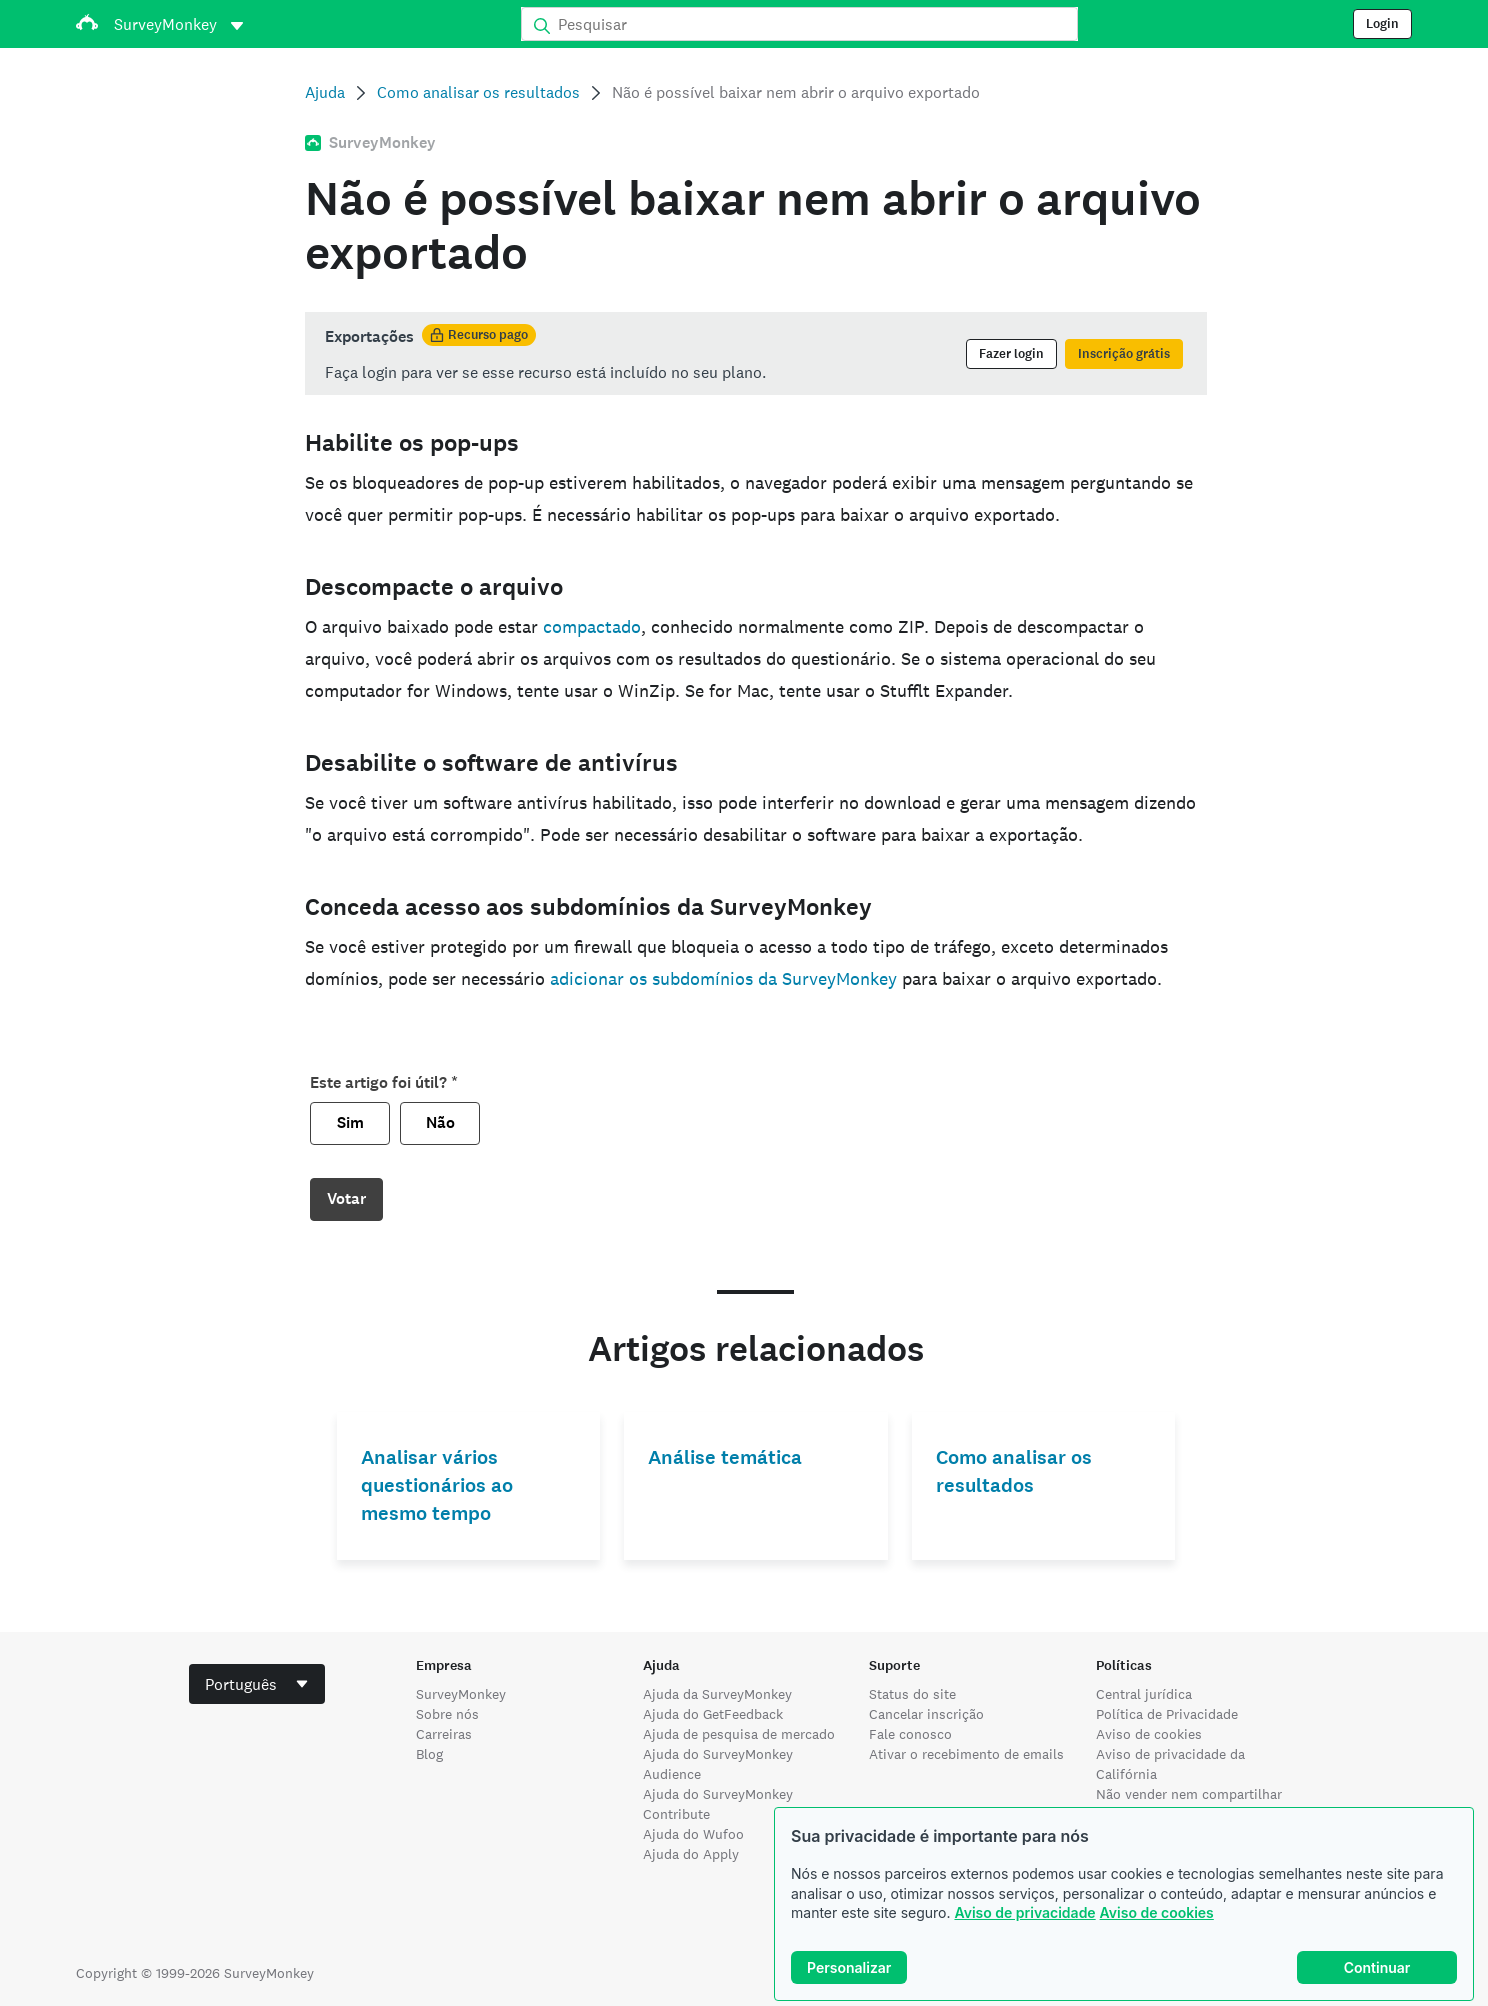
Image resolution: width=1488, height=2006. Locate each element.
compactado (592, 626)
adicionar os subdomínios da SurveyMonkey (723, 978)
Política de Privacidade (1167, 1714)
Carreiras (444, 1734)
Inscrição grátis (1124, 354)
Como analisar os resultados (478, 92)
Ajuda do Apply (691, 1854)
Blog (429, 1754)
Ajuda (325, 92)
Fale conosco (910, 1734)
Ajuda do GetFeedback (713, 1714)
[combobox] (257, 1684)
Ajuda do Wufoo (693, 1834)
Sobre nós (447, 1714)
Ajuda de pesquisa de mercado (739, 1734)
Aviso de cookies (1157, 1912)
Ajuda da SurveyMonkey (717, 1694)
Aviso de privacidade (1024, 1912)
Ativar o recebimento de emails (966, 1754)
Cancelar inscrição (926, 1714)
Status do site (912, 1694)
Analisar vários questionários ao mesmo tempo (437, 1485)
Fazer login (1011, 354)
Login (1382, 24)
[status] (755, 353)
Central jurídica (1144, 1694)
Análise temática (725, 1457)
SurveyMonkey (461, 1694)
